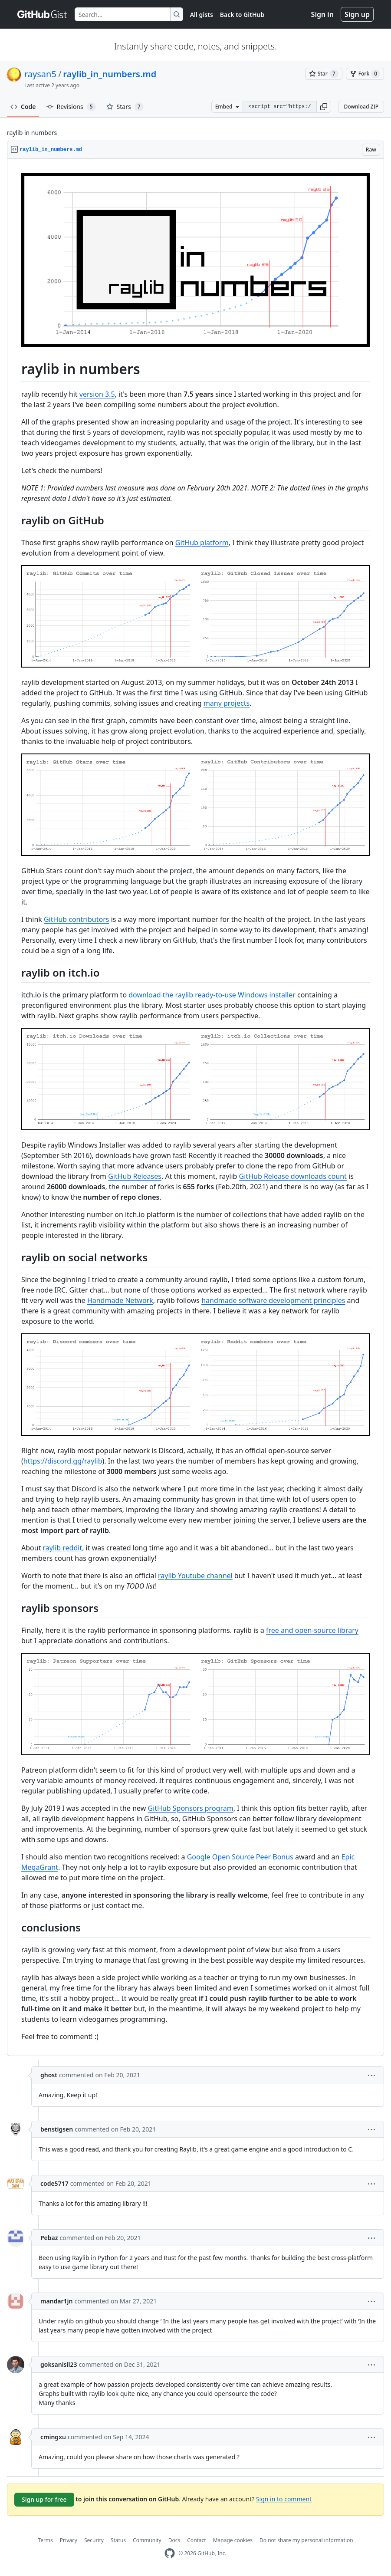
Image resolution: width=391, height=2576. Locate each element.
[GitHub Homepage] (169, 2553)
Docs (174, 2540)
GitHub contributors (76, 919)
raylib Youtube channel (195, 1575)
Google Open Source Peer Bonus (240, 1857)
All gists (201, 14)
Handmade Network (120, 1300)
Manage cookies (233, 2540)
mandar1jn (56, 2301)
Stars (125, 106)
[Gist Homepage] (42, 14)
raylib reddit (62, 1548)
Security (94, 2540)
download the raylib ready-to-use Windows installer (212, 995)
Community (147, 2540)
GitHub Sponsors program (190, 1808)
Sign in (322, 14)
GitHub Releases (134, 1176)
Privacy (68, 2540)
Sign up (357, 14)
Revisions (71, 106)
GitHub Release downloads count (293, 1176)
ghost (48, 2075)
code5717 (54, 2183)
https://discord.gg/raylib (62, 1461)
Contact (196, 2540)
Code (23, 106)
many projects (227, 703)
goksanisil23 (58, 2364)
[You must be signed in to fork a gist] (365, 74)
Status (118, 2540)
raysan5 (40, 74)
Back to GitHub (242, 14)
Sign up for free (44, 2499)
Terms (45, 2540)
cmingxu (53, 2437)
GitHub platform (202, 542)
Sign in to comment (284, 2499)
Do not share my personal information (306, 2540)
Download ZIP (361, 106)
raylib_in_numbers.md (109, 74)
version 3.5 (97, 394)
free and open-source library (312, 1630)
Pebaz (49, 2238)
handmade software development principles (273, 1300)
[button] (323, 107)
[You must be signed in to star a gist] (323, 74)
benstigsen (56, 2129)
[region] (195, 1107)
